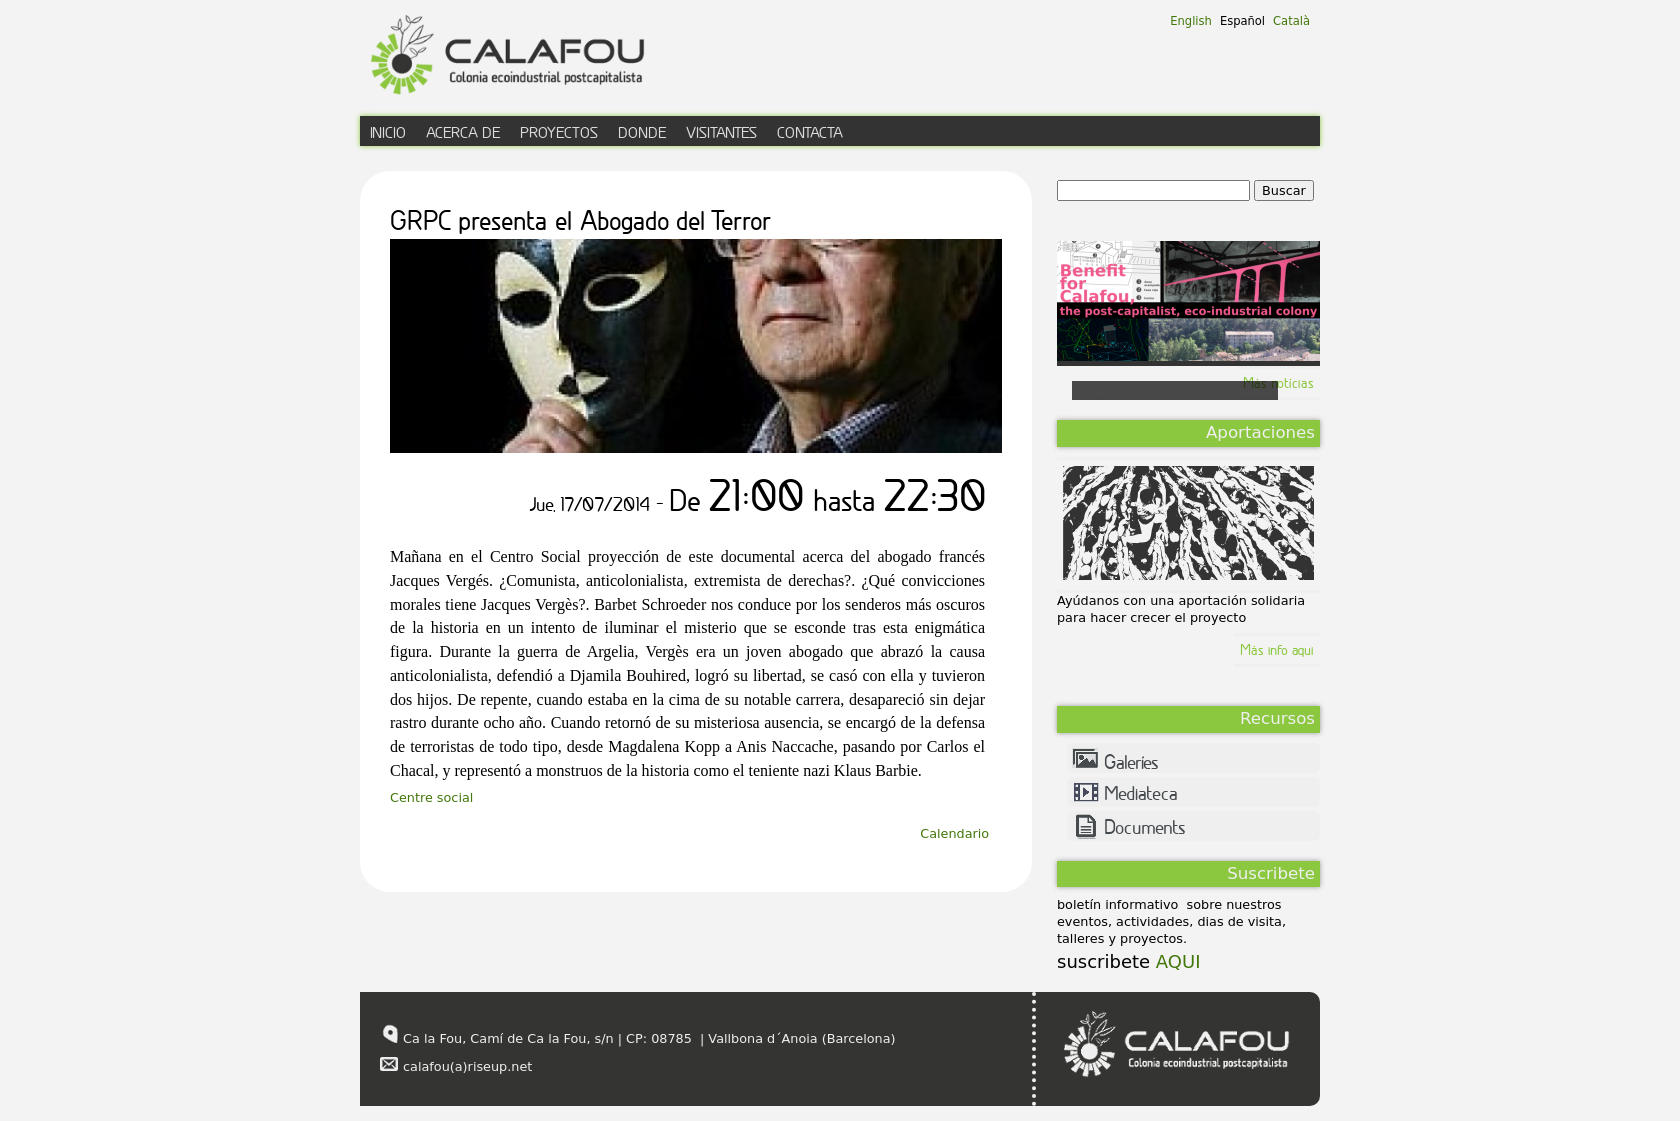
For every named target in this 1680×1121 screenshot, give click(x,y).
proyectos (559, 132)
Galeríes (1131, 762)
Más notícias (1278, 382)
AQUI (1175, 961)
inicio (388, 132)
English (1191, 21)
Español (1242, 21)
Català (1291, 21)
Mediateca (1141, 793)
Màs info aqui (1277, 649)
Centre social (431, 797)
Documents (1145, 827)
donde (642, 132)
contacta (810, 132)
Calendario (954, 833)
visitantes (721, 132)
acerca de (463, 132)
